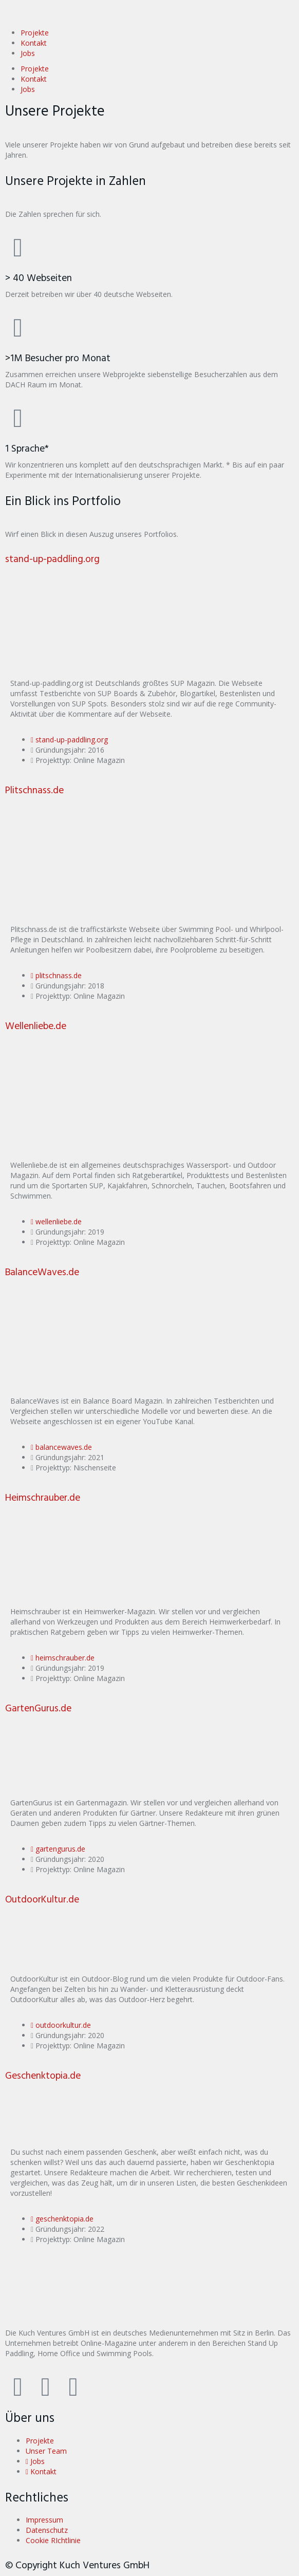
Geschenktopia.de (43, 2076)
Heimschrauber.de (42, 1498)
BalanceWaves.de (42, 1273)
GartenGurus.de (38, 1709)
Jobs (28, 53)
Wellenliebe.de (35, 1027)
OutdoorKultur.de (42, 1900)
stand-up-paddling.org (52, 560)
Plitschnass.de (34, 791)
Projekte (35, 33)
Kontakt (34, 43)
